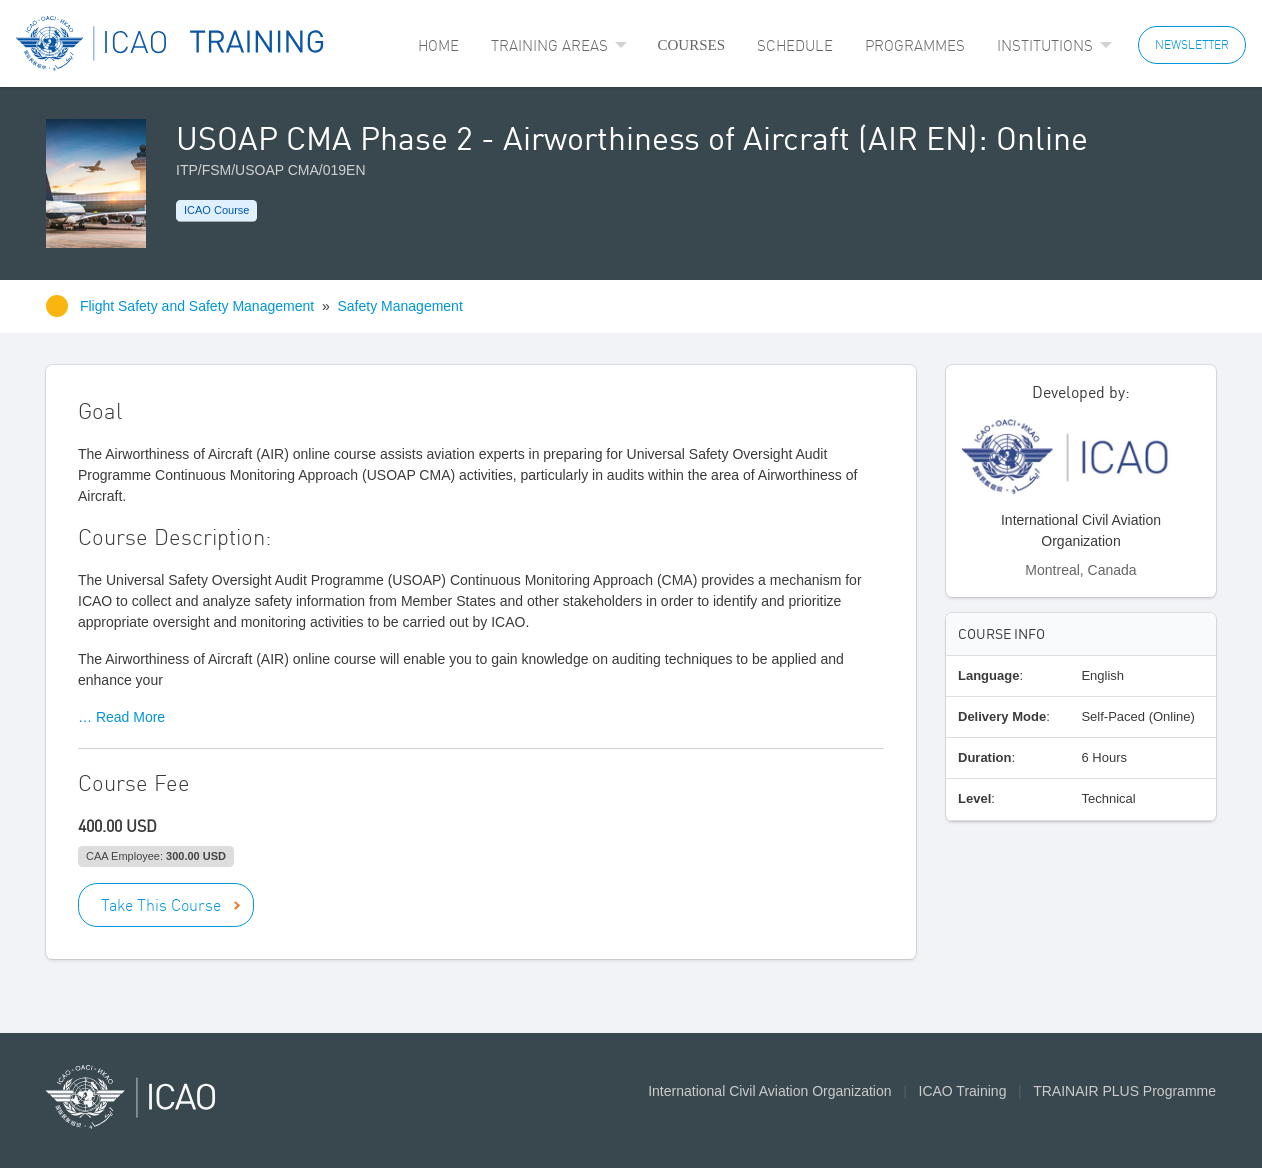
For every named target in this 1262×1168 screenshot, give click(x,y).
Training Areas (549, 45)
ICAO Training (963, 1091)
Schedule (795, 45)
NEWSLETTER (1192, 44)
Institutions (1045, 45)
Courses (691, 45)
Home (438, 45)
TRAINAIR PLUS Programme (1124, 1091)
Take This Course (161, 905)
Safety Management (400, 306)
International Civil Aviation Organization (769, 1091)
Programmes (915, 45)
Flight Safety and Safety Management (199, 306)
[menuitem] (438, 45)
